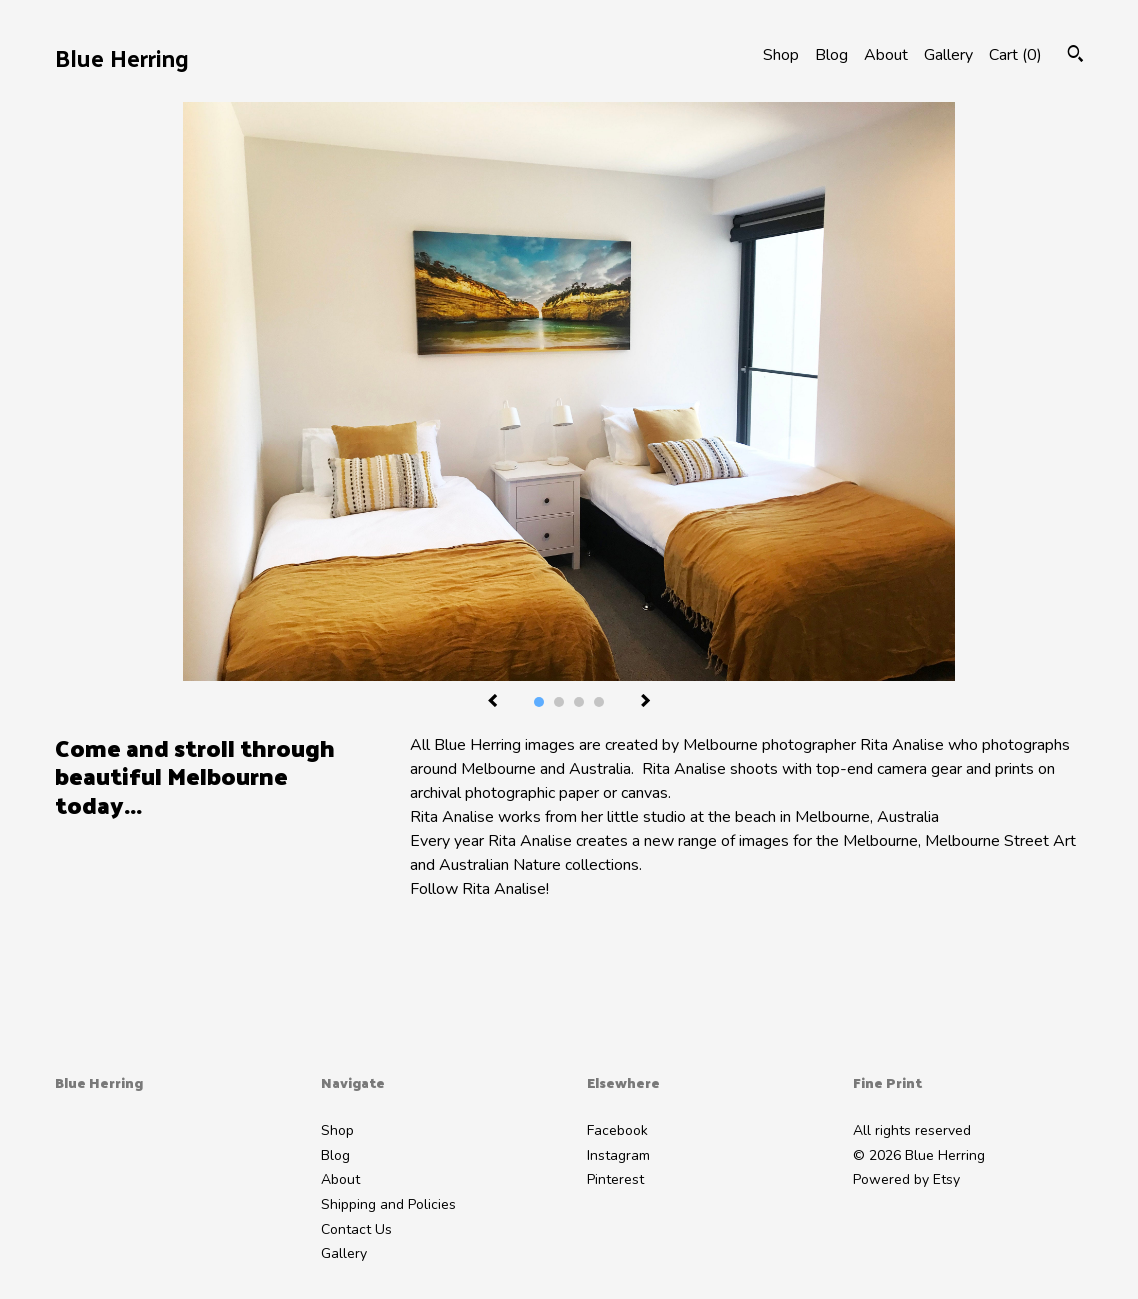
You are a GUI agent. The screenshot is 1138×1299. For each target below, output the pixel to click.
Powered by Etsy (906, 1179)
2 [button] (559, 702)
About (886, 55)
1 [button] (539, 702)
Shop (781, 55)
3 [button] (579, 702)
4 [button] (599, 702)
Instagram (618, 1155)
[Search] (1075, 56)
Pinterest (615, 1179)
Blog (831, 55)
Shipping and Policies (388, 1204)
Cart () (1015, 55)
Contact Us (356, 1229)
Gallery (948, 55)
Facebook (617, 1130)
